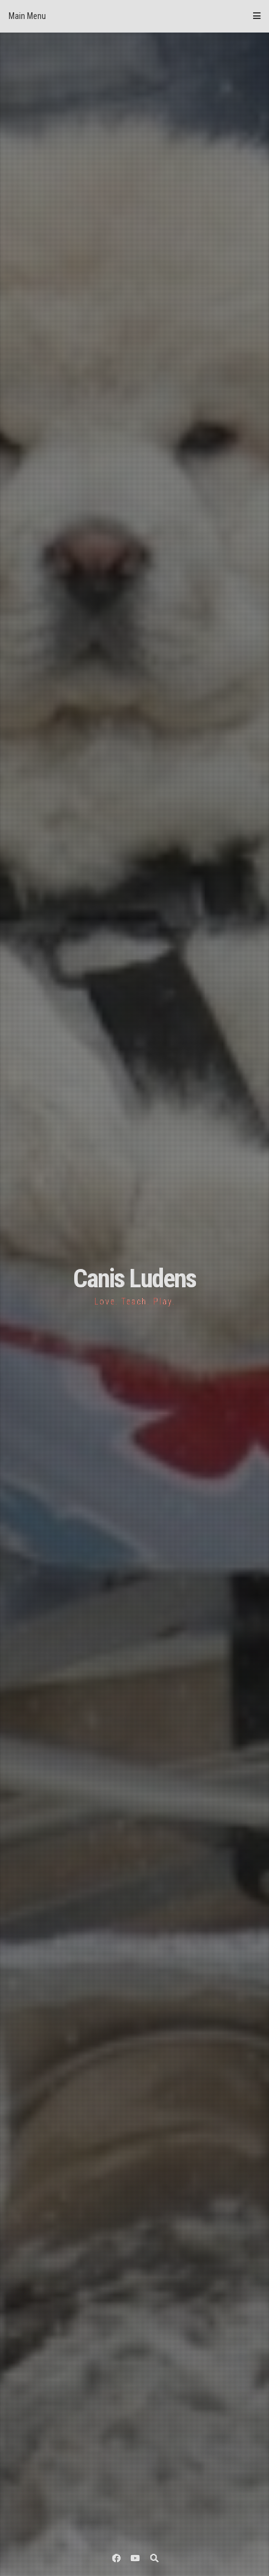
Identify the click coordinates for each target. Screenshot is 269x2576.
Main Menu (134, 16)
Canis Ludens (134, 1278)
